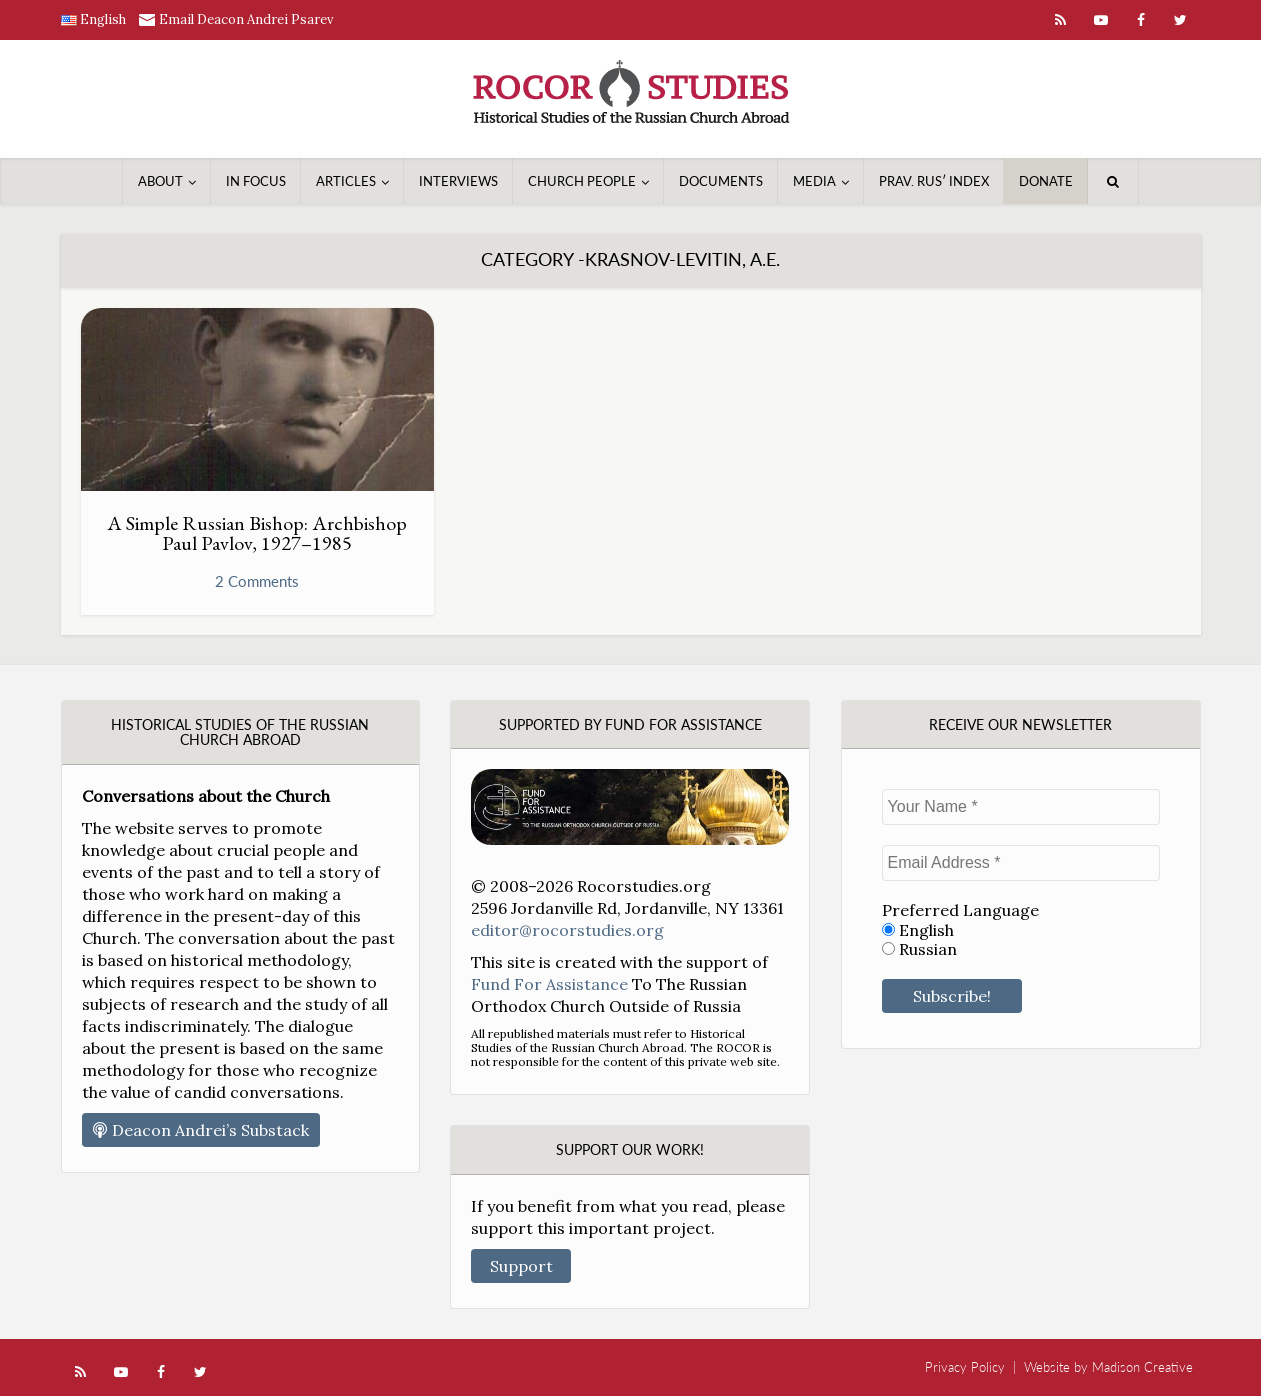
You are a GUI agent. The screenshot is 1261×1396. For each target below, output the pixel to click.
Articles (346, 181)
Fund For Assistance (549, 984)
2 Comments (257, 581)
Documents (721, 181)
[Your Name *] (1021, 807)
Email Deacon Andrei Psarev (246, 19)
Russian (919, 949)
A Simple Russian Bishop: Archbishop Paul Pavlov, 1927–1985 (257, 533)
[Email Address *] (1021, 863)
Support (521, 1266)
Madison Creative (1142, 1367)
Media (814, 181)
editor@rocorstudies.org (567, 930)
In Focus (256, 181)
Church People (582, 181)
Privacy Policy (965, 1367)
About (160, 181)
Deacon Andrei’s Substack (201, 1130)
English (918, 930)
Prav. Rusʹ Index (934, 181)
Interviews (458, 181)
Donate (1046, 181)
